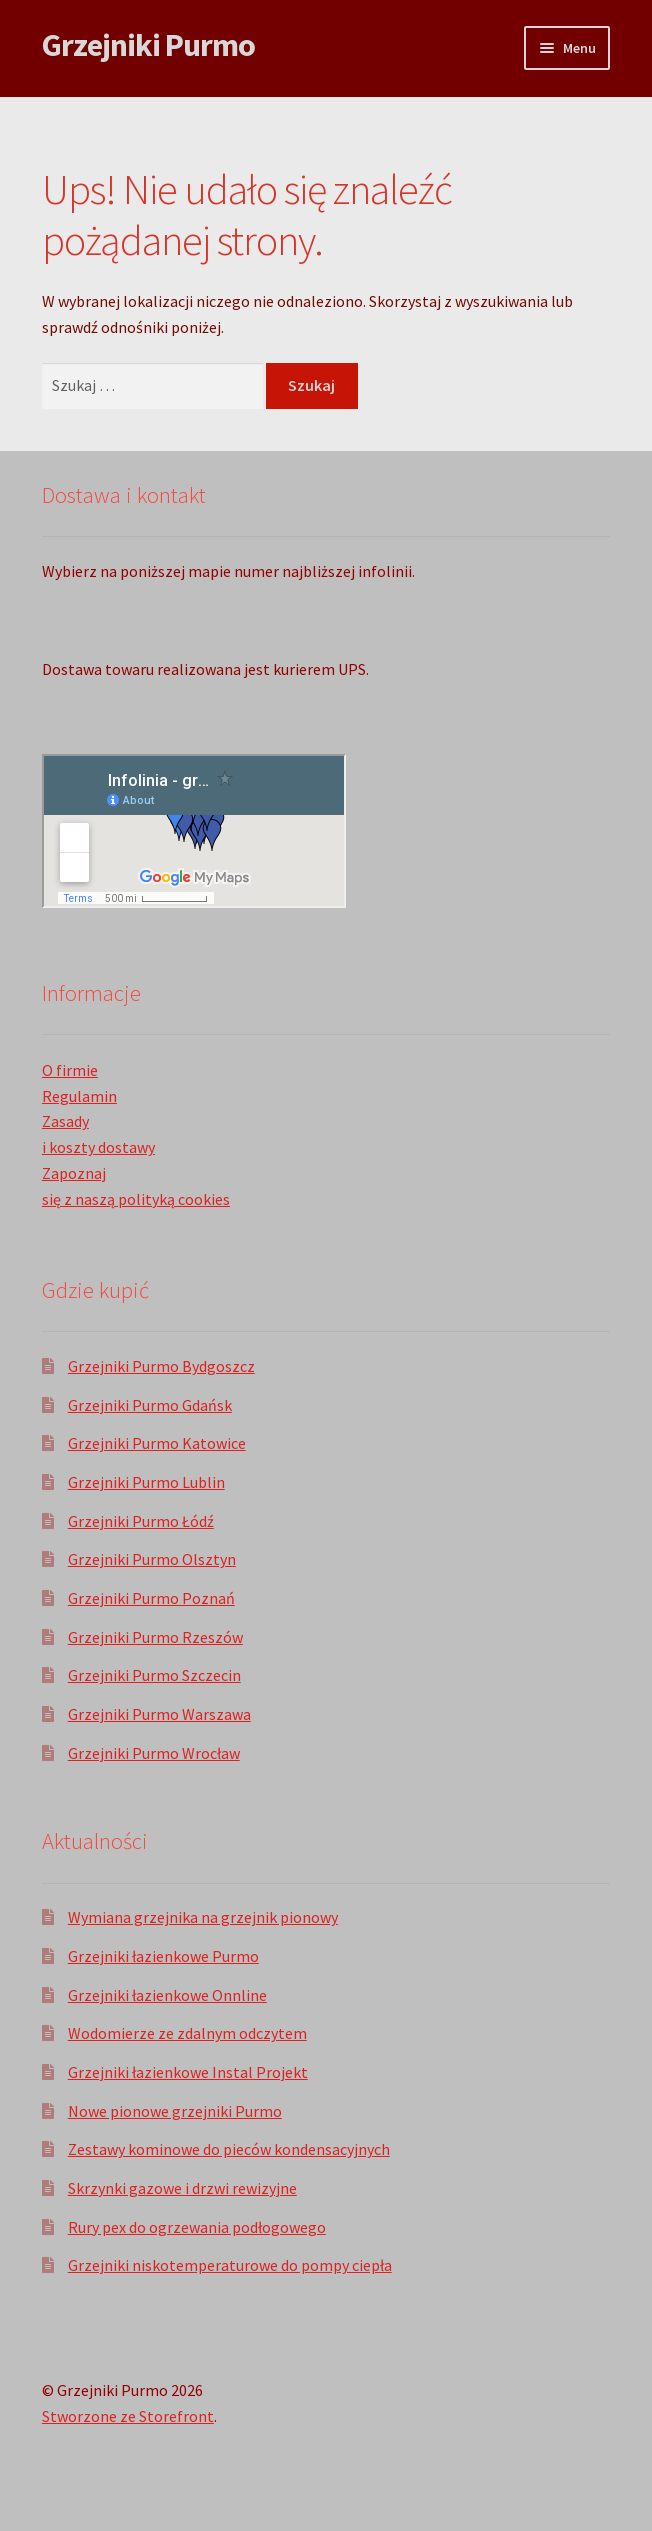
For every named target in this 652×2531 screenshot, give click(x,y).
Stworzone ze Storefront (128, 2416)
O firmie (70, 1070)
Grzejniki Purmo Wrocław (154, 1753)
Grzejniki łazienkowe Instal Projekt (188, 2072)
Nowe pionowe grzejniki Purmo (175, 2111)
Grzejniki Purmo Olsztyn (152, 1559)
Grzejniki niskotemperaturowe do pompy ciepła (230, 2265)
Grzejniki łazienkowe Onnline (167, 1995)
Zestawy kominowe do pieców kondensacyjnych (229, 2149)
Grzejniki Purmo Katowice (157, 1443)
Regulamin (79, 1096)
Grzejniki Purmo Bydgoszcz (161, 1366)
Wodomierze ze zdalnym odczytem (187, 2033)
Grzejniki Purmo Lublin (146, 1482)
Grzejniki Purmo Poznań (151, 1598)
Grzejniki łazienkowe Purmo (163, 1956)
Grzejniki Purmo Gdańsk (150, 1405)
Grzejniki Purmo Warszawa (159, 1714)
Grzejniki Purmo (148, 45)
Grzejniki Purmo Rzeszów (155, 1637)
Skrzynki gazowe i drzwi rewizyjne (182, 2188)
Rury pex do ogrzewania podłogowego (197, 2227)
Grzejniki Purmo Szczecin (154, 1675)
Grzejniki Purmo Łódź (141, 1521)
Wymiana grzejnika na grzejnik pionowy (203, 1917)
